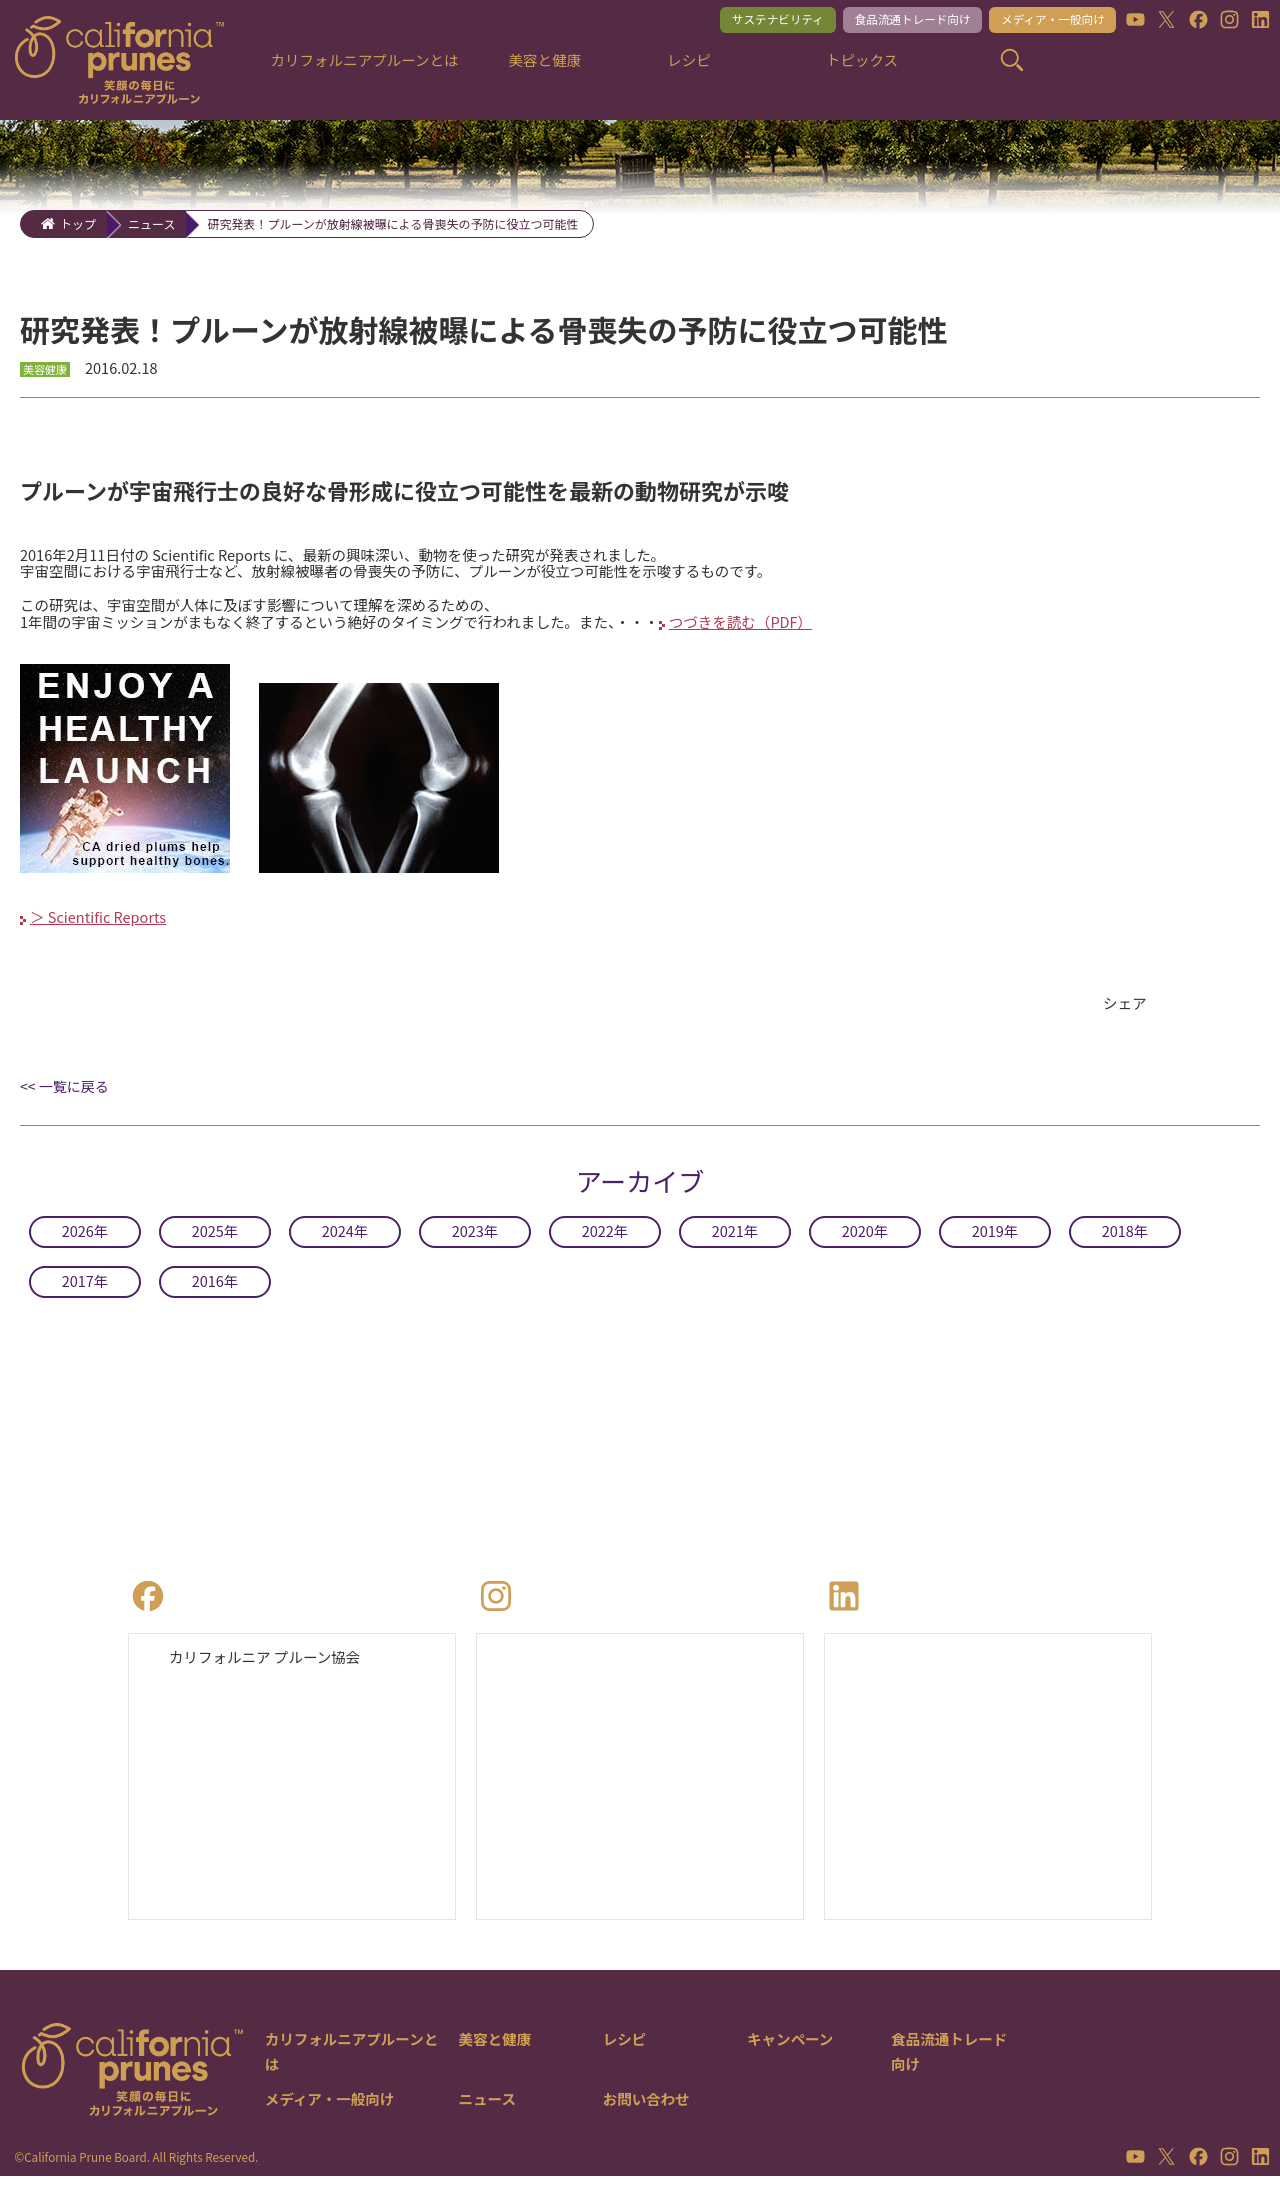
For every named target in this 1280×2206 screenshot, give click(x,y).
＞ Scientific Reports (105, 938)
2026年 (85, 1254)
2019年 (995, 1254)
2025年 (215, 1254)
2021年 (735, 1254)
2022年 (605, 1254)
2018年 (1125, 1254)
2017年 (85, 1304)
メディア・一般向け (1042, 21)
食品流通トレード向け (887, 21)
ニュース (151, 223)
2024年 (345, 1254)
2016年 (215, 1304)
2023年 (475, 1254)
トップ (78, 223)
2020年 (865, 1254)
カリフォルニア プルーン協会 (274, 1682)
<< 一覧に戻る (64, 1110)
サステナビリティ (738, 21)
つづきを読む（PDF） (813, 635)
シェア (1127, 1026)
